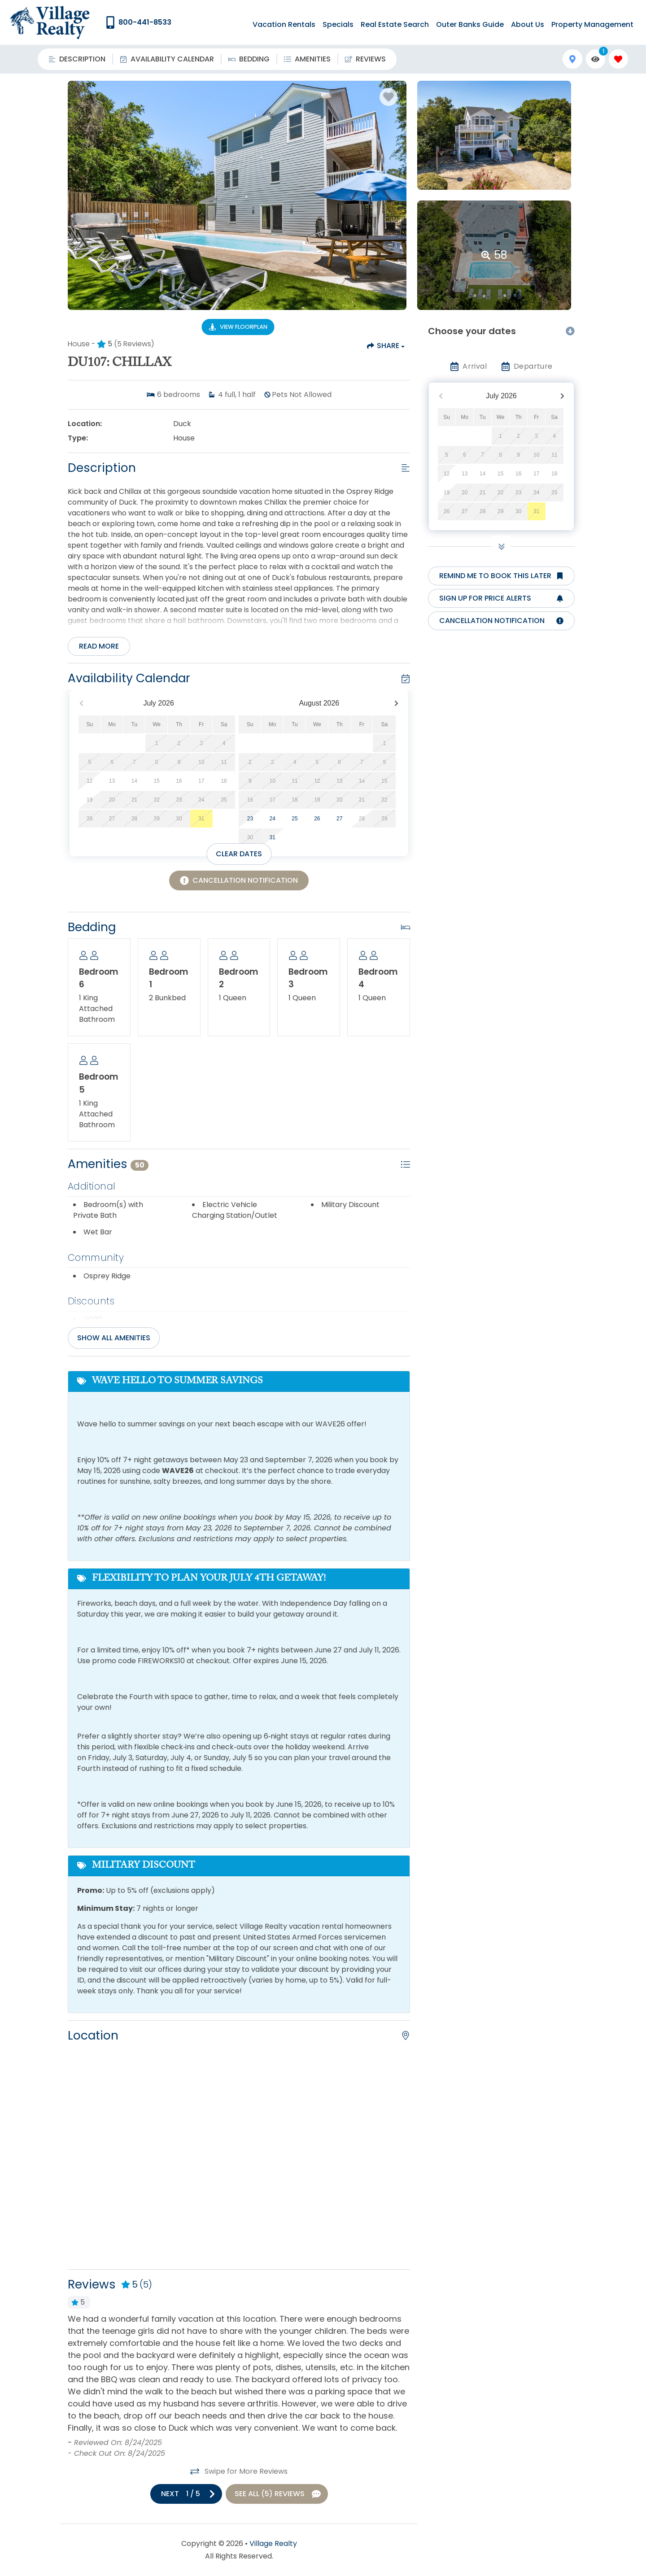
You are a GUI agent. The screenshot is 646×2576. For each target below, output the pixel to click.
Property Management (592, 24)
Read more (99, 646)
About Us (527, 24)
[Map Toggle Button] (572, 59)
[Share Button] (385, 346)
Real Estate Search (395, 24)
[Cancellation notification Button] (501, 620)
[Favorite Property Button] (388, 97)
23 (250, 818)
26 (317, 818)
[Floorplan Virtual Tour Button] (238, 327)
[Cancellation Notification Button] (239, 880)
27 (339, 818)
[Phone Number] (138, 22)
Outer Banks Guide (470, 24)
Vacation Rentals (284, 24)
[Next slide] (186, 2494)
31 (272, 837)
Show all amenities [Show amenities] (113, 1338)
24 (272, 818)
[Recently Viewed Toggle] (595, 59)
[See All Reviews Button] (277, 2494)
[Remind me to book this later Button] (501, 576)
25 (294, 818)
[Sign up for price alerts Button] (501, 598)
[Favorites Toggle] (618, 59)
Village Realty (273, 2543)
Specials (338, 24)
